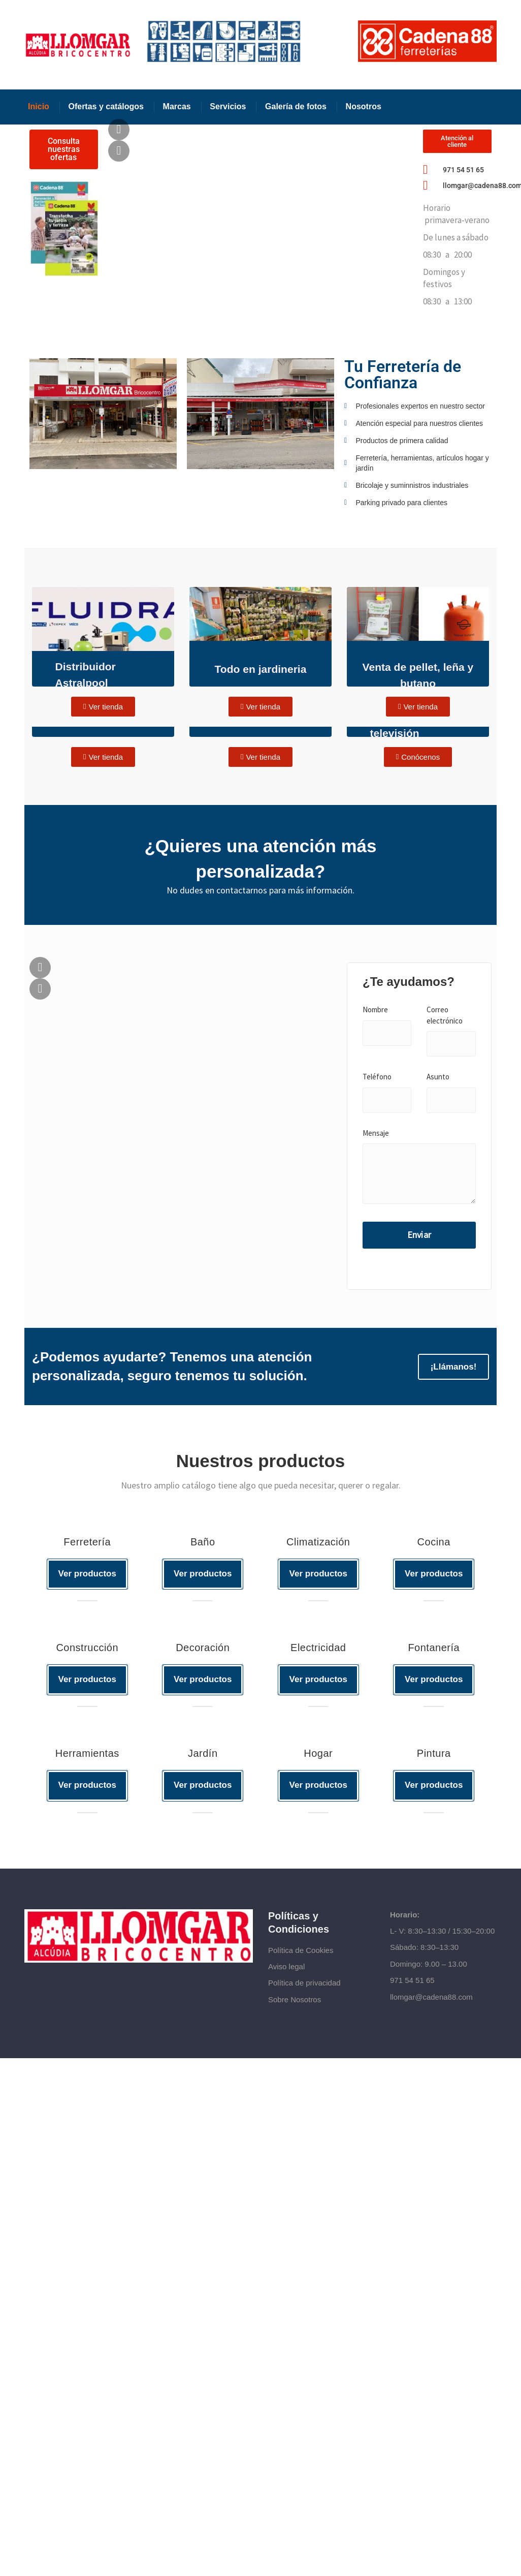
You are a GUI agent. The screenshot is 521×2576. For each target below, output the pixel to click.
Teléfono (377, 1076)
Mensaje (376, 1133)
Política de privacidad (304, 1985)
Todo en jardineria (260, 669)
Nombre (375, 1009)
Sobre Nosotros (294, 2002)
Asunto (438, 1076)
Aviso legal (286, 1969)
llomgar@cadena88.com (431, 1999)
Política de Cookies (300, 1952)
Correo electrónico (445, 1015)
